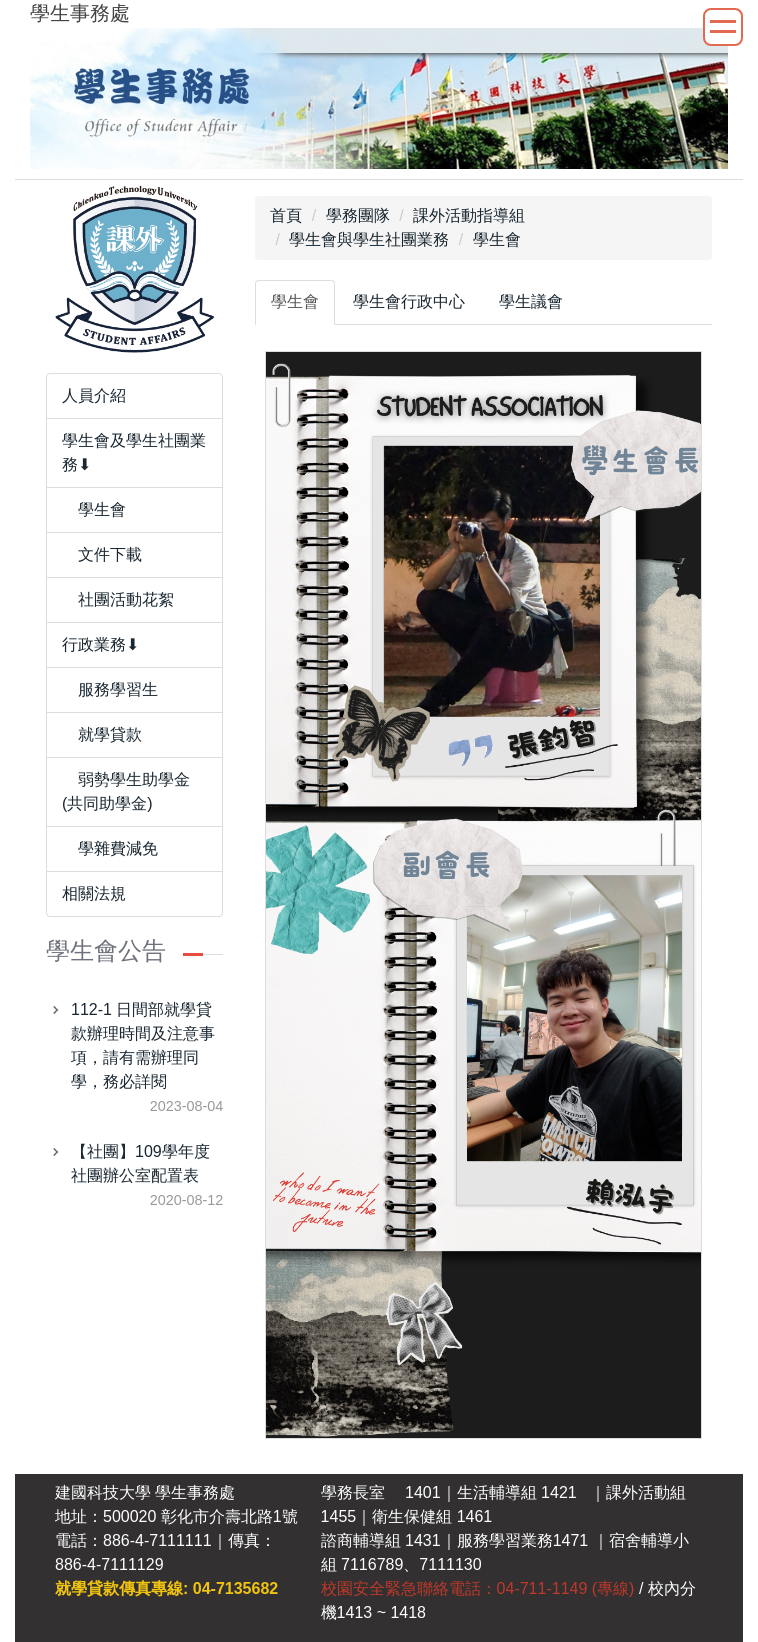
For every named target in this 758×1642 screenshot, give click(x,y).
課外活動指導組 (469, 215)
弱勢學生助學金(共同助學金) (126, 791)
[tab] (295, 302)
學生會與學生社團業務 (369, 239)
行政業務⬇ (100, 644)
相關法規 (94, 893)
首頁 (286, 215)
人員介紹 (94, 395)
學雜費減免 (110, 848)
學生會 (94, 509)
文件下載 (102, 554)
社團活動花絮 (118, 599)
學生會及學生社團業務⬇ (134, 452)
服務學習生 (110, 689)
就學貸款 (102, 734)
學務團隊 (358, 215)
